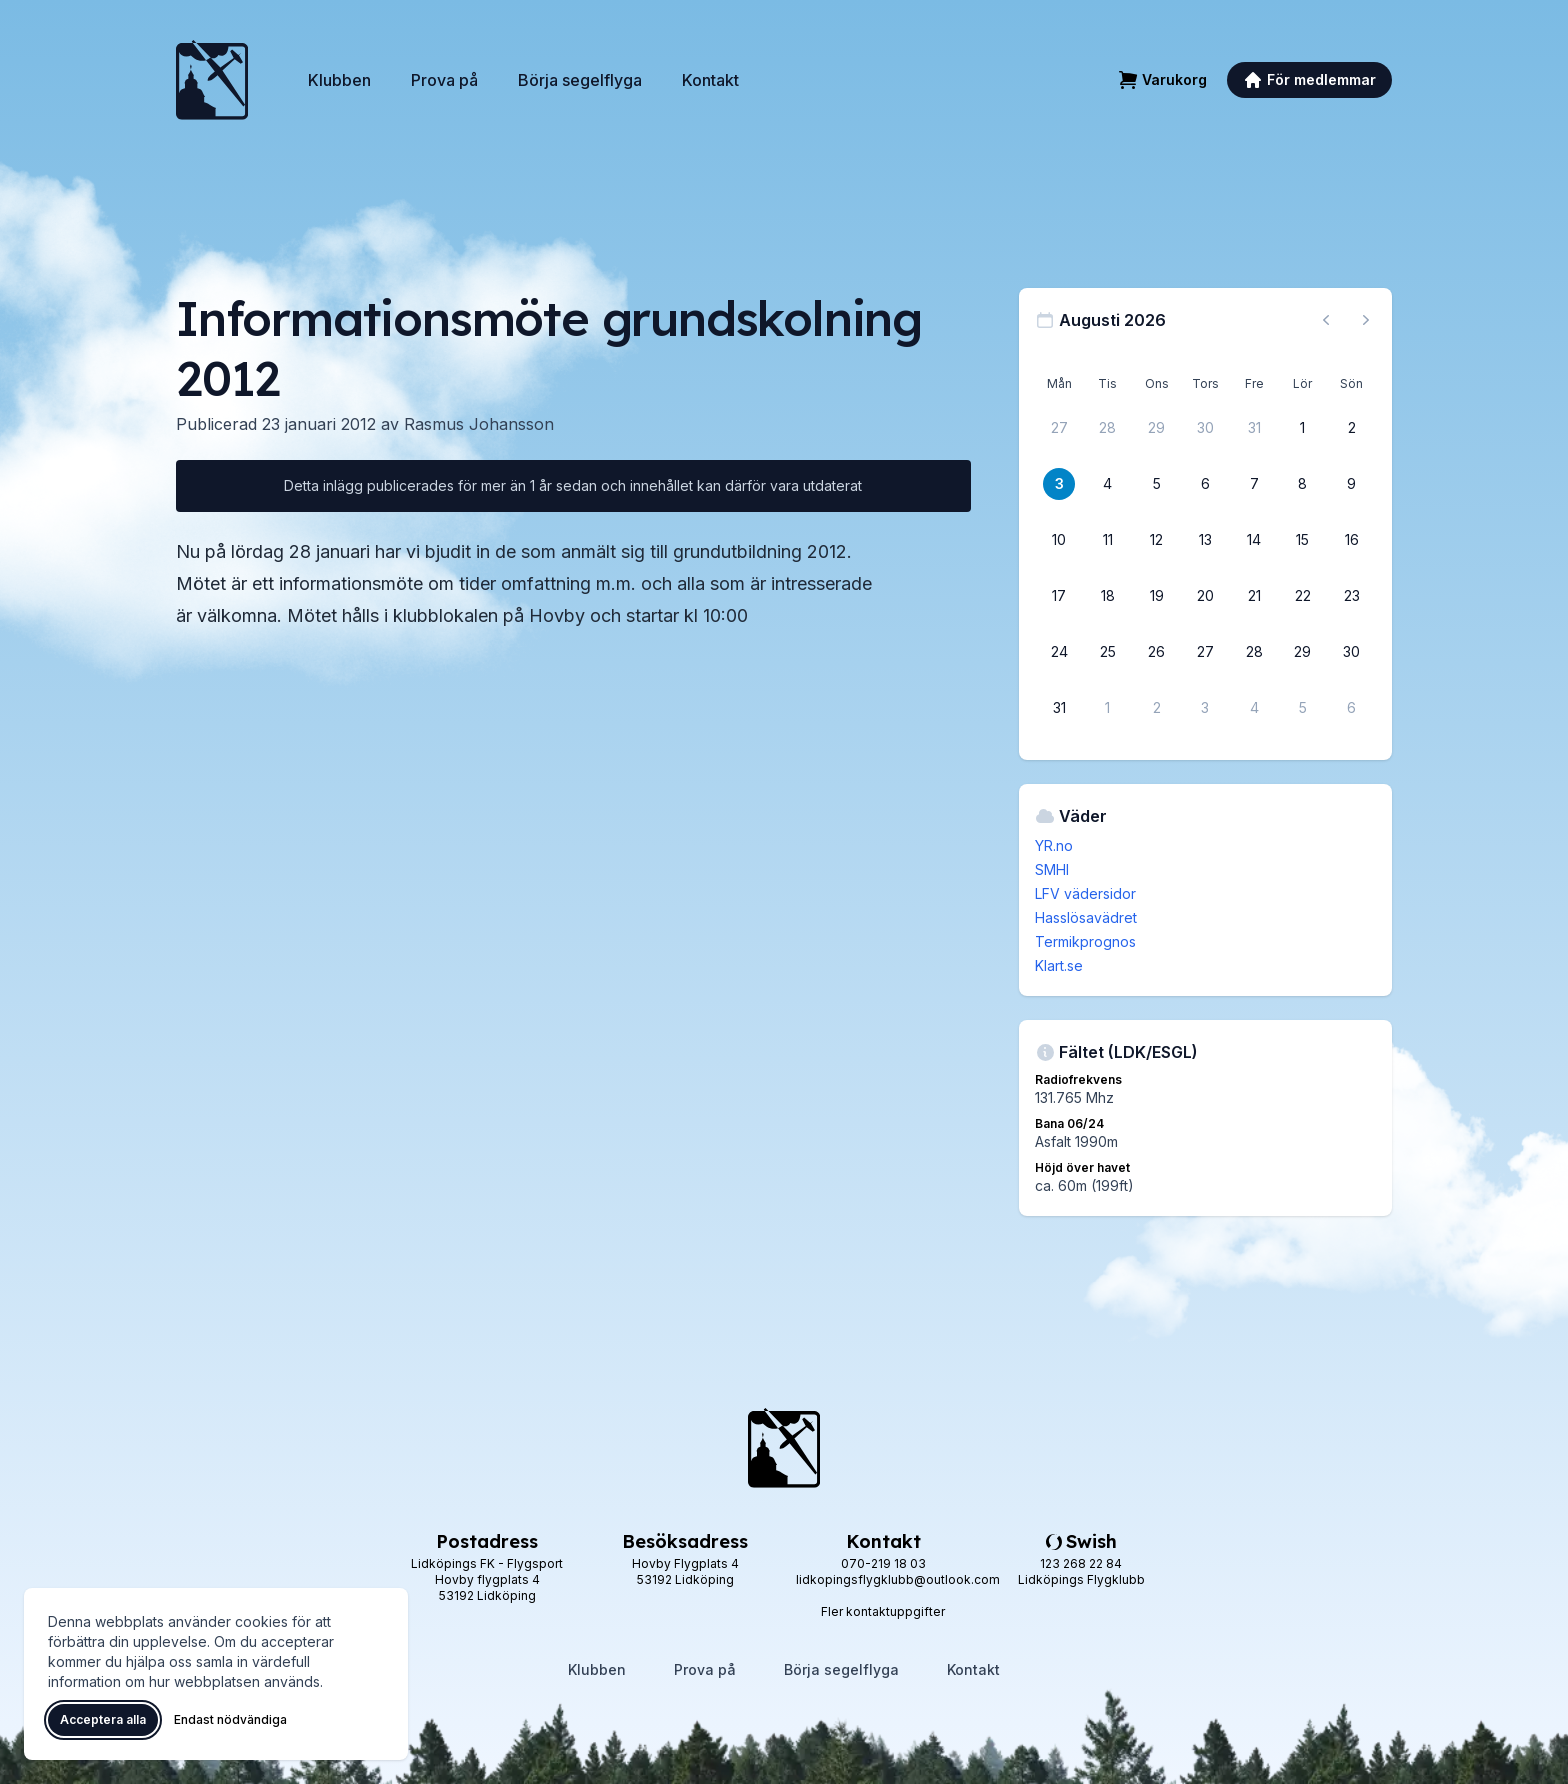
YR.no (1054, 845)
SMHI (1052, 869)
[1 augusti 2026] (1303, 428)
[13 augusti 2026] (1205, 540)
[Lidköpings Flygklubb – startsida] (212, 80)
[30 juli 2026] (1205, 428)
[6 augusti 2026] (1205, 484)
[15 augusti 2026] (1303, 540)
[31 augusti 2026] (1059, 708)
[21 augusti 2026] (1254, 596)
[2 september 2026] (1157, 708)
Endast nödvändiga (230, 1719)
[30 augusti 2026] (1352, 652)
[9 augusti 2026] (1352, 484)
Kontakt (710, 80)
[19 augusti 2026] (1157, 596)
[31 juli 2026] (1254, 428)
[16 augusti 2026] (1352, 540)
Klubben (339, 80)
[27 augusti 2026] (1205, 652)
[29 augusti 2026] (1303, 652)
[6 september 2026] (1352, 708)
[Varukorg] (1162, 80)
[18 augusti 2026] (1108, 596)
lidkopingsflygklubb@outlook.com (898, 1579)
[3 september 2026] (1205, 708)
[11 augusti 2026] (1108, 540)
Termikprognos (1085, 941)
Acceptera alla (103, 1719)
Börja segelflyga (580, 80)
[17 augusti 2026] (1059, 596)
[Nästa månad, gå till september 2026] (1366, 320)
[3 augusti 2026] (1059, 484)
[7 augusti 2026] (1254, 484)
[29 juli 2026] (1157, 428)
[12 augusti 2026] (1157, 540)
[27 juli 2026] (1059, 428)
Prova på (444, 80)
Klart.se (1059, 965)
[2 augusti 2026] (1352, 428)
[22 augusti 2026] (1303, 596)
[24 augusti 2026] (1059, 652)
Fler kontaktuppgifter (883, 1611)
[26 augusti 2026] (1157, 652)
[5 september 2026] (1303, 708)
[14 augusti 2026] (1254, 540)
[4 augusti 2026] (1108, 484)
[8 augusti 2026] (1303, 484)
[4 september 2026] (1254, 708)
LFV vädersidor (1085, 893)
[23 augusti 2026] (1352, 596)
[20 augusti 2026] (1205, 596)
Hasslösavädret (1086, 917)
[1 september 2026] (1108, 708)
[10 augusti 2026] (1059, 540)
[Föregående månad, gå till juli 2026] (1326, 320)
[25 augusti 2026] (1108, 652)
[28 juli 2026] (1108, 428)
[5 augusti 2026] (1157, 484)
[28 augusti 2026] (1254, 652)
